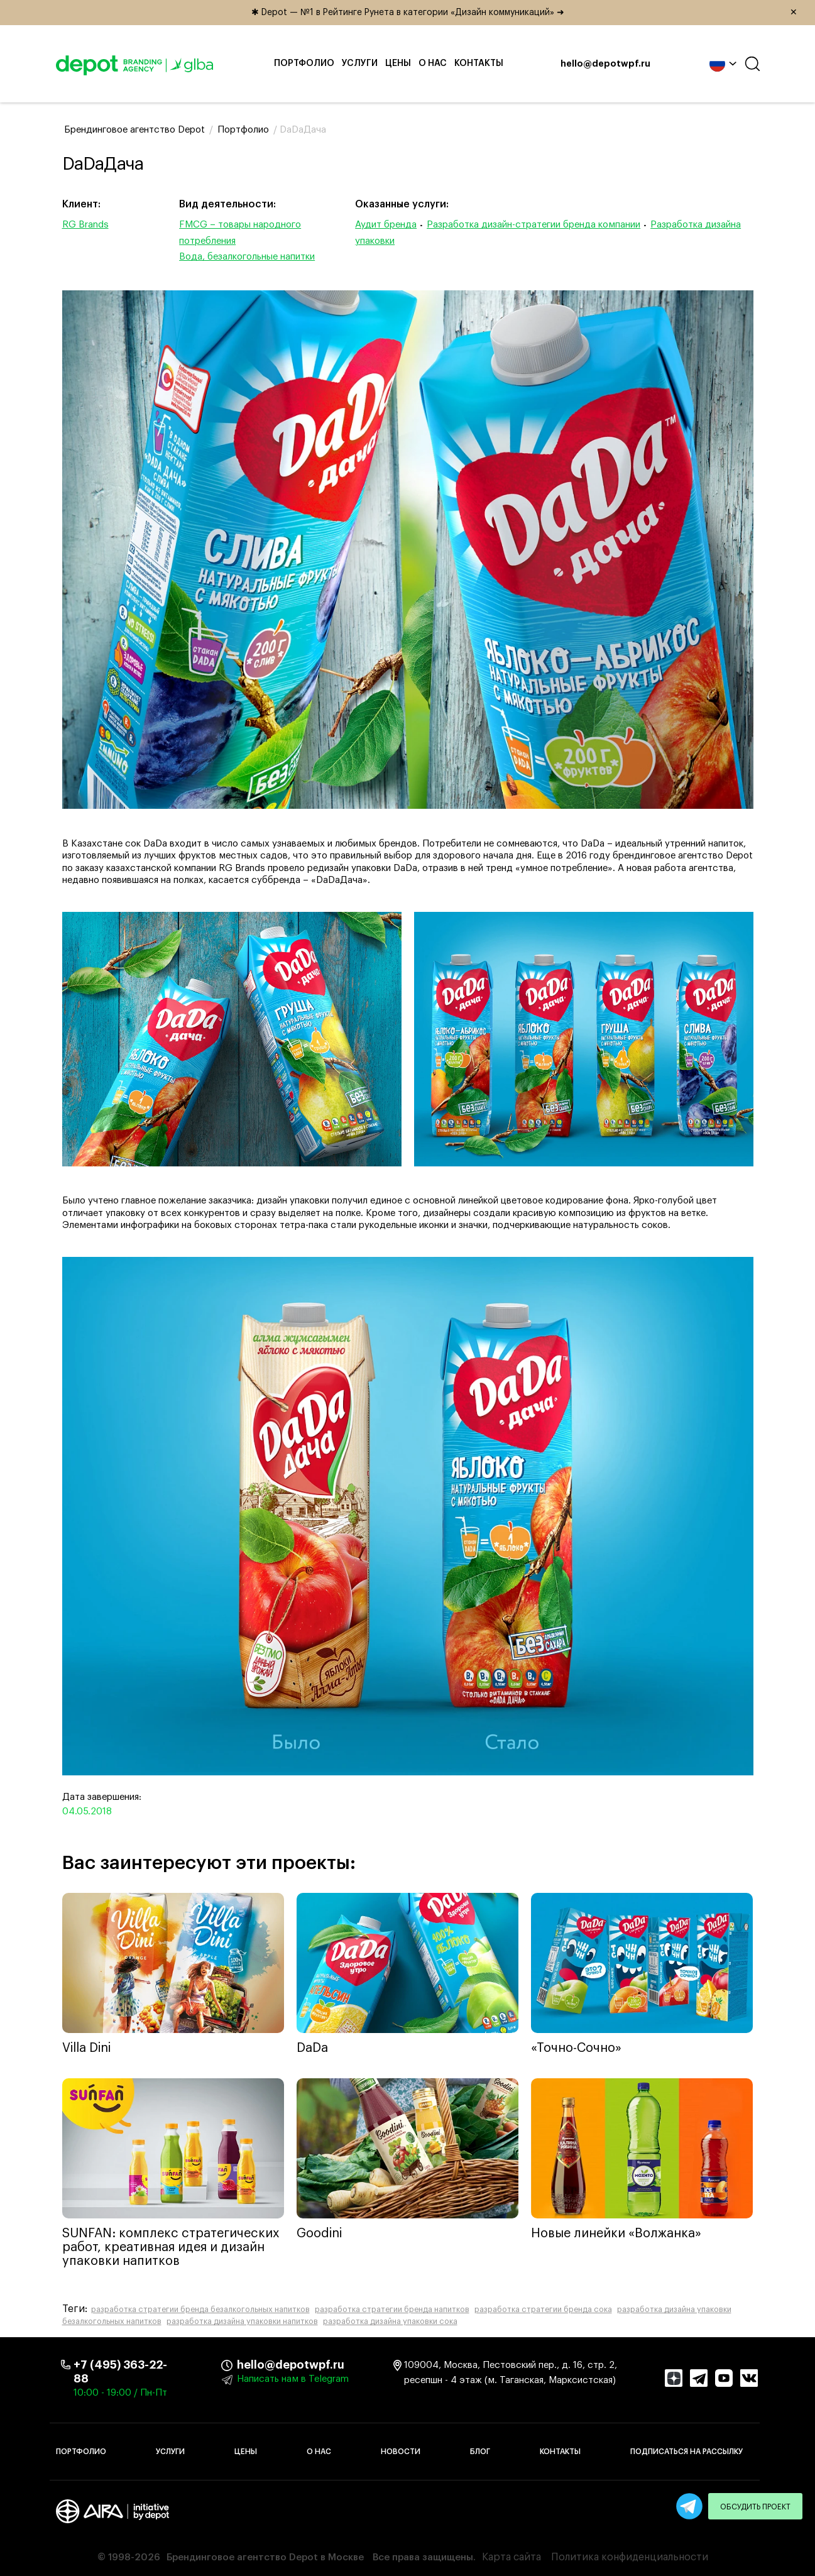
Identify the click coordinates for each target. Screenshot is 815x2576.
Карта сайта (511, 2557)
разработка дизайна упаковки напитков (242, 2321)
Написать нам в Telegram (293, 2379)
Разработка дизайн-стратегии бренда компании (533, 224)
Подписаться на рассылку (686, 2451)
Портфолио (304, 63)
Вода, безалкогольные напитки (247, 256)
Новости (400, 2451)
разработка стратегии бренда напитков (392, 2309)
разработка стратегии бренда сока (543, 2309)
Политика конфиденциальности (629, 2557)
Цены (398, 63)
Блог (480, 2451)
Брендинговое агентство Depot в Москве (265, 2557)
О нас (432, 63)
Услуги (360, 63)
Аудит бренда (386, 224)
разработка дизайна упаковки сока (390, 2321)
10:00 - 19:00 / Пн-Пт (120, 2393)
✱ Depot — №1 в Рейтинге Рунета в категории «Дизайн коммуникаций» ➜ (529, 12)
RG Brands (85, 224)
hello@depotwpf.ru (605, 64)
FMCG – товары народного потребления (240, 233)
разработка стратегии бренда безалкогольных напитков (200, 2309)
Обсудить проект (755, 2507)
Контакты (478, 63)
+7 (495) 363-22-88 (120, 2371)
